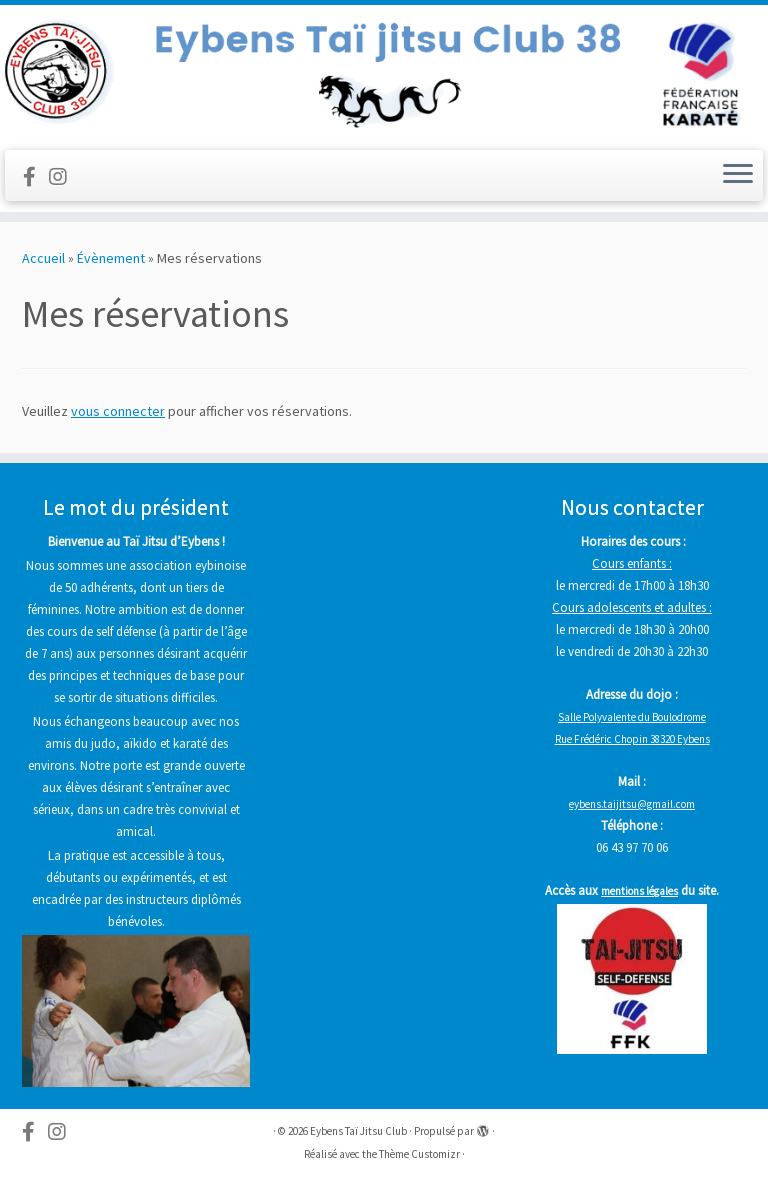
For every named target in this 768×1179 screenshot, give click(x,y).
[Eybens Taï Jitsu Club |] (384, 75)
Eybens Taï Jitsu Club (358, 1131)
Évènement (111, 258)
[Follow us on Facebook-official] (36, 176)
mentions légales (639, 891)
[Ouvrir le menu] (738, 176)
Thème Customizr (419, 1154)
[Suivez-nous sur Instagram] (64, 176)
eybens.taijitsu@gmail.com (632, 804)
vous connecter (118, 411)
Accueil (43, 258)
